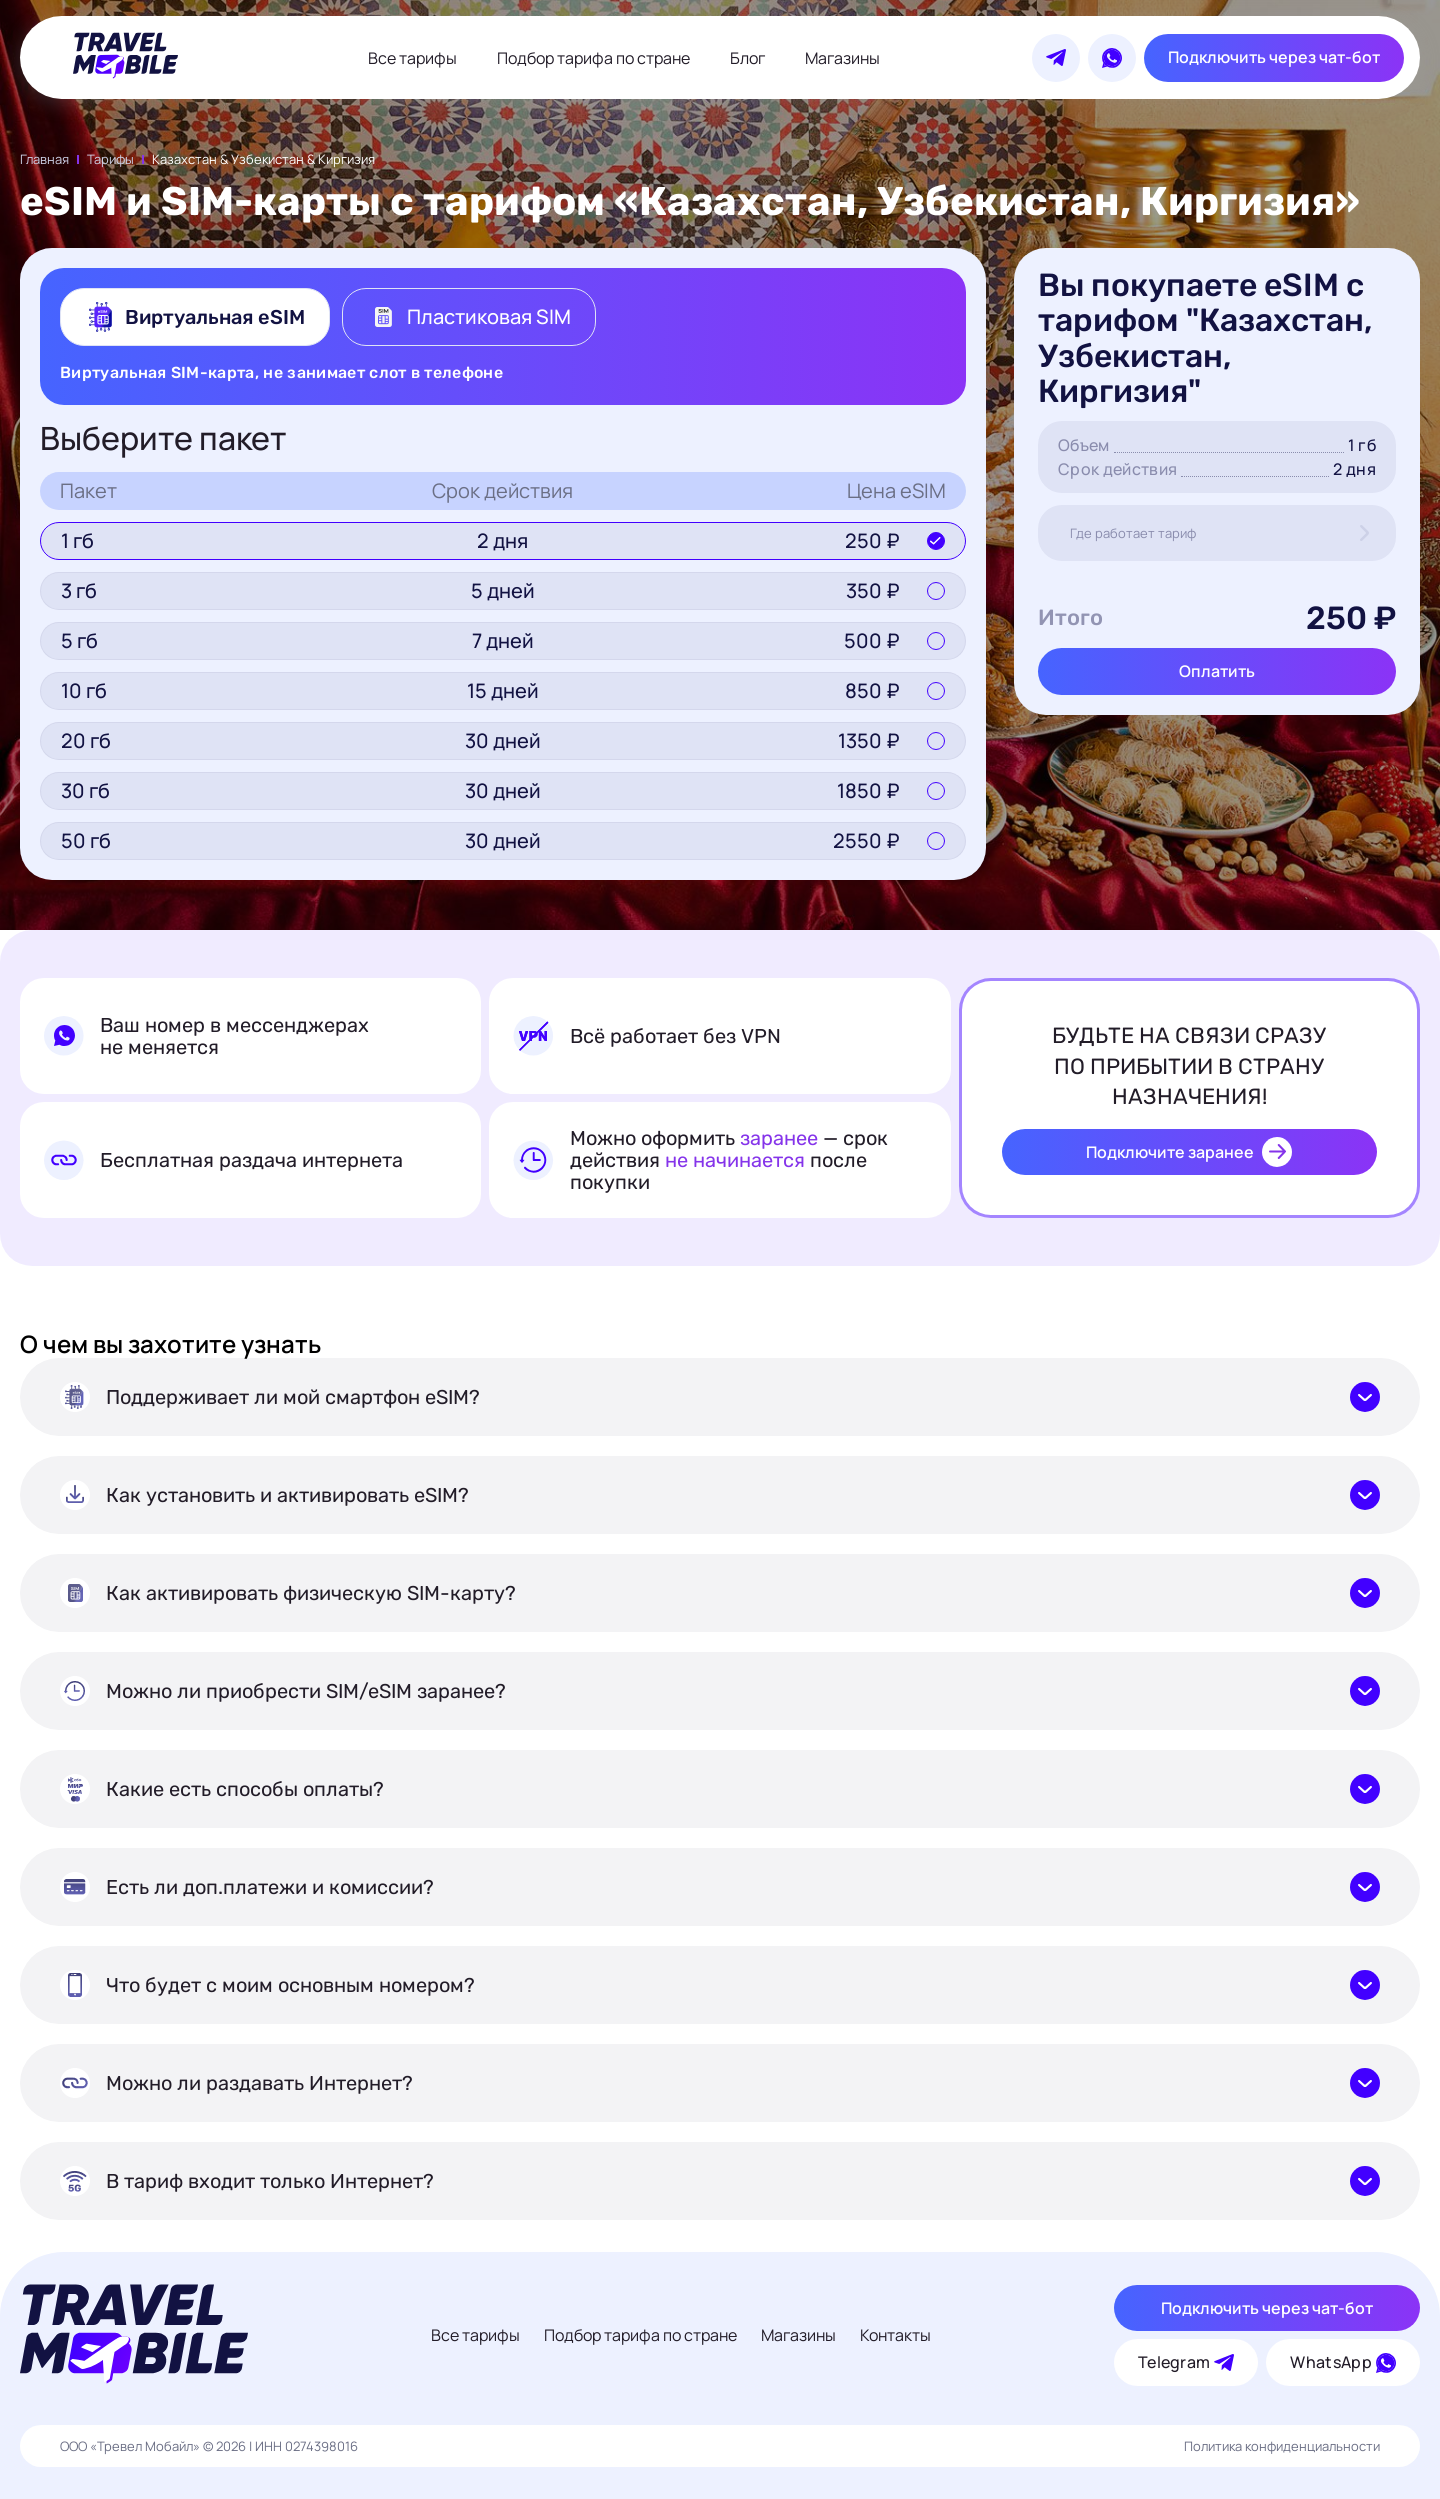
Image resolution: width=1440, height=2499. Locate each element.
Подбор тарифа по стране (593, 58)
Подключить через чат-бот (1274, 57)
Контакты (895, 2335)
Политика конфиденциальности (1282, 2446)
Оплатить (1217, 671)
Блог (747, 58)
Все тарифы (412, 58)
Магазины (842, 58)
